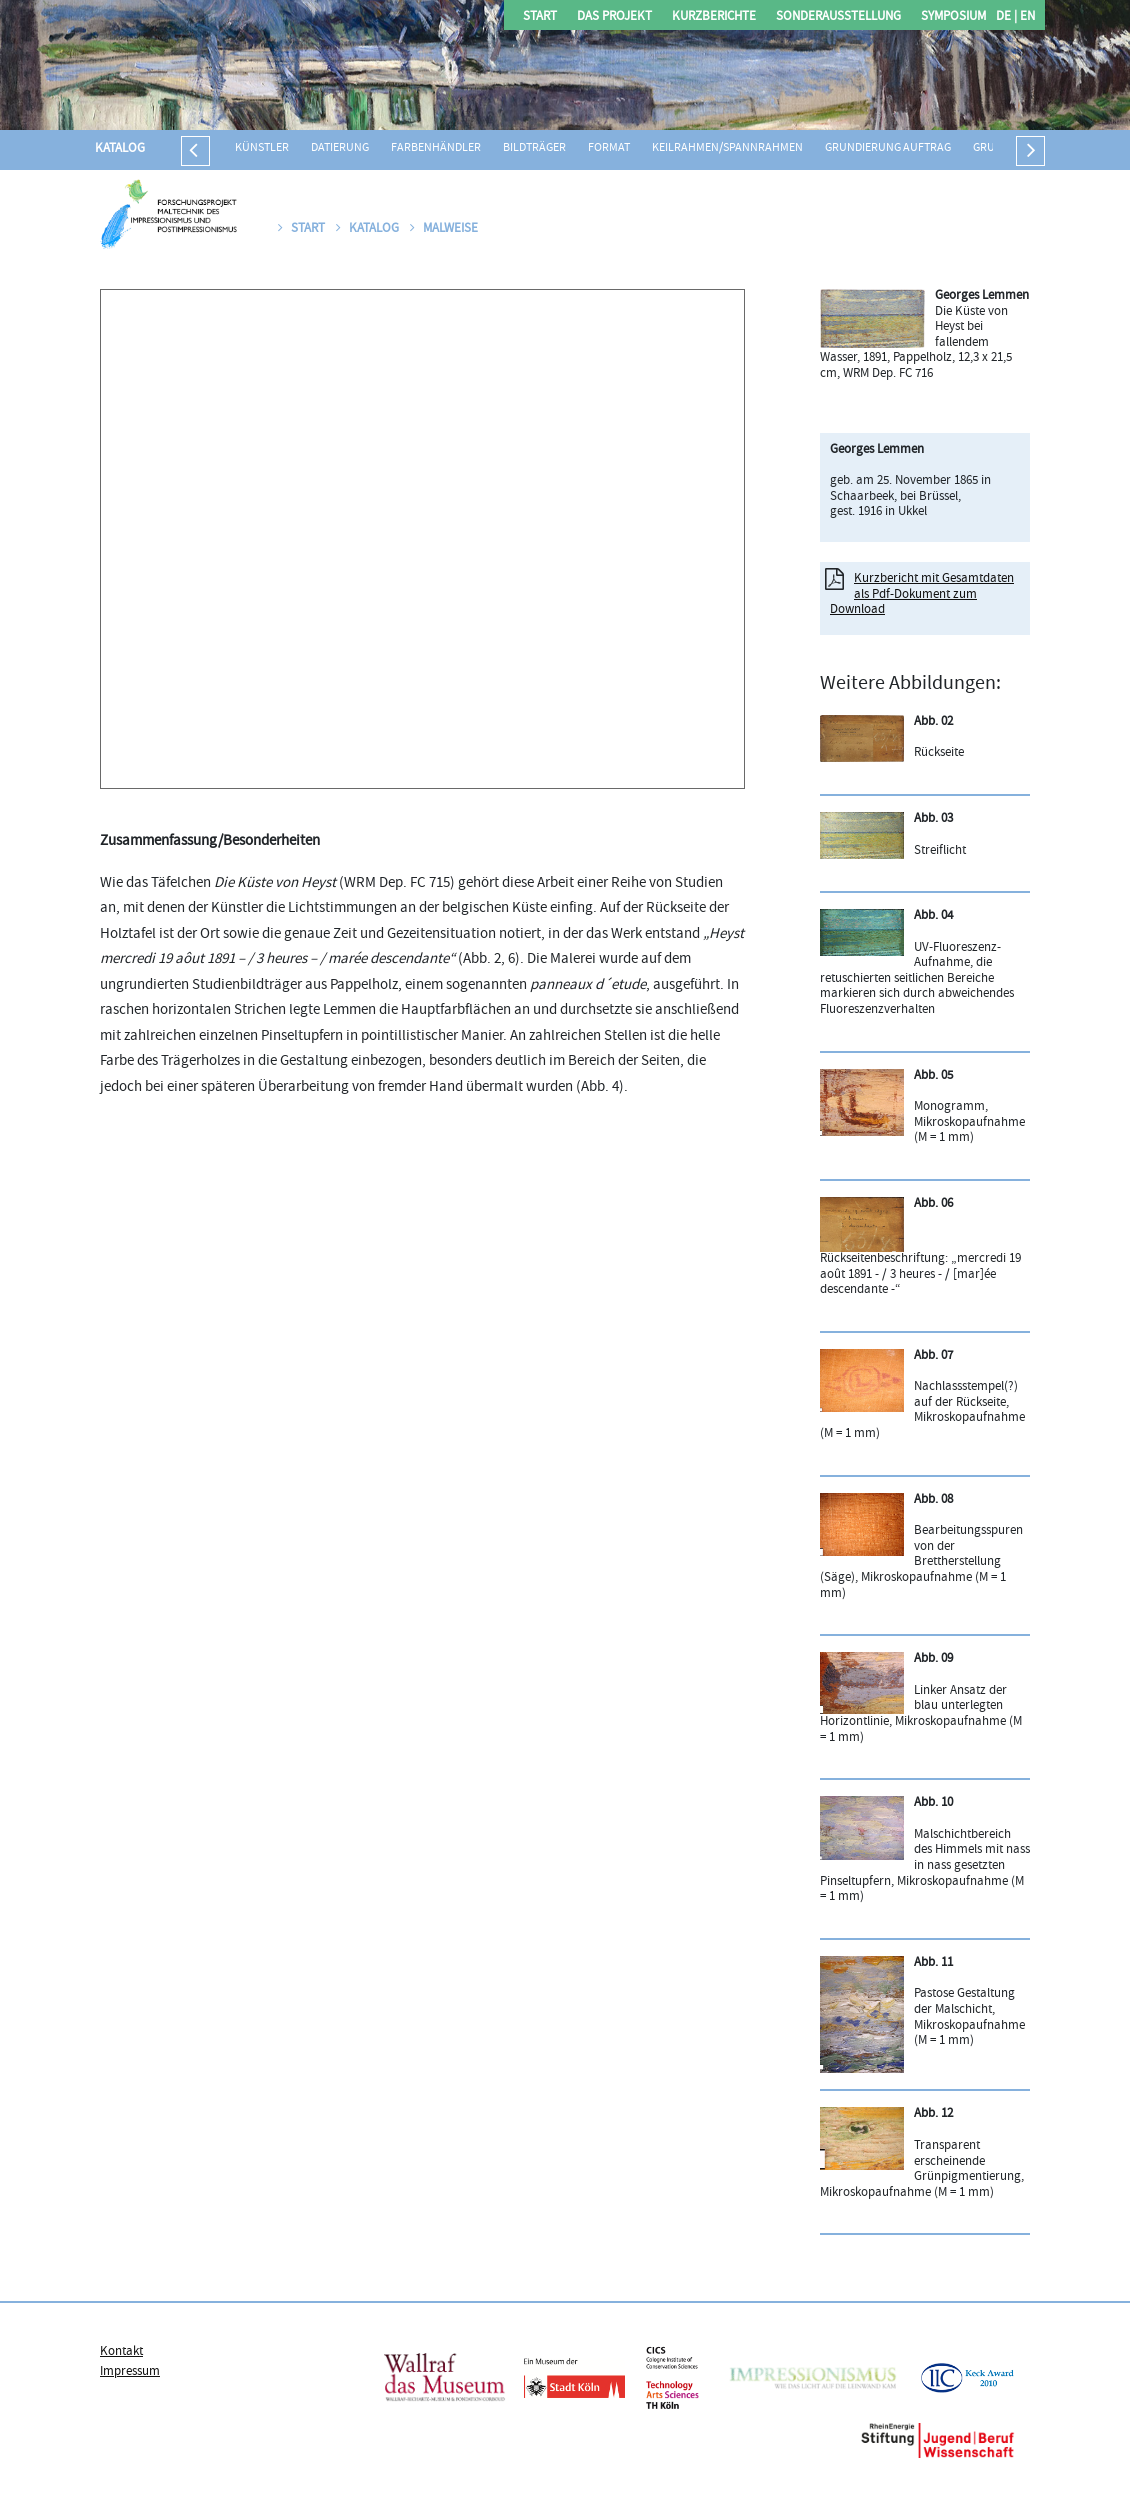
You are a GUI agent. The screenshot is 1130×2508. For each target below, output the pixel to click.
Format (609, 148)
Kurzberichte (714, 17)
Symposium (953, 17)
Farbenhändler (436, 148)
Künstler (262, 148)
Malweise (444, 229)
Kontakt (121, 2352)
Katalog (120, 149)
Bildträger (534, 148)
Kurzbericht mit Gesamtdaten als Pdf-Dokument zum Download (922, 594)
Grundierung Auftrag (888, 148)
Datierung (340, 148)
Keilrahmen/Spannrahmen (727, 148)
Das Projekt (614, 17)
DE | (1006, 17)
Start (540, 17)
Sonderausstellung (838, 17)
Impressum (130, 2372)
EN (1026, 17)
